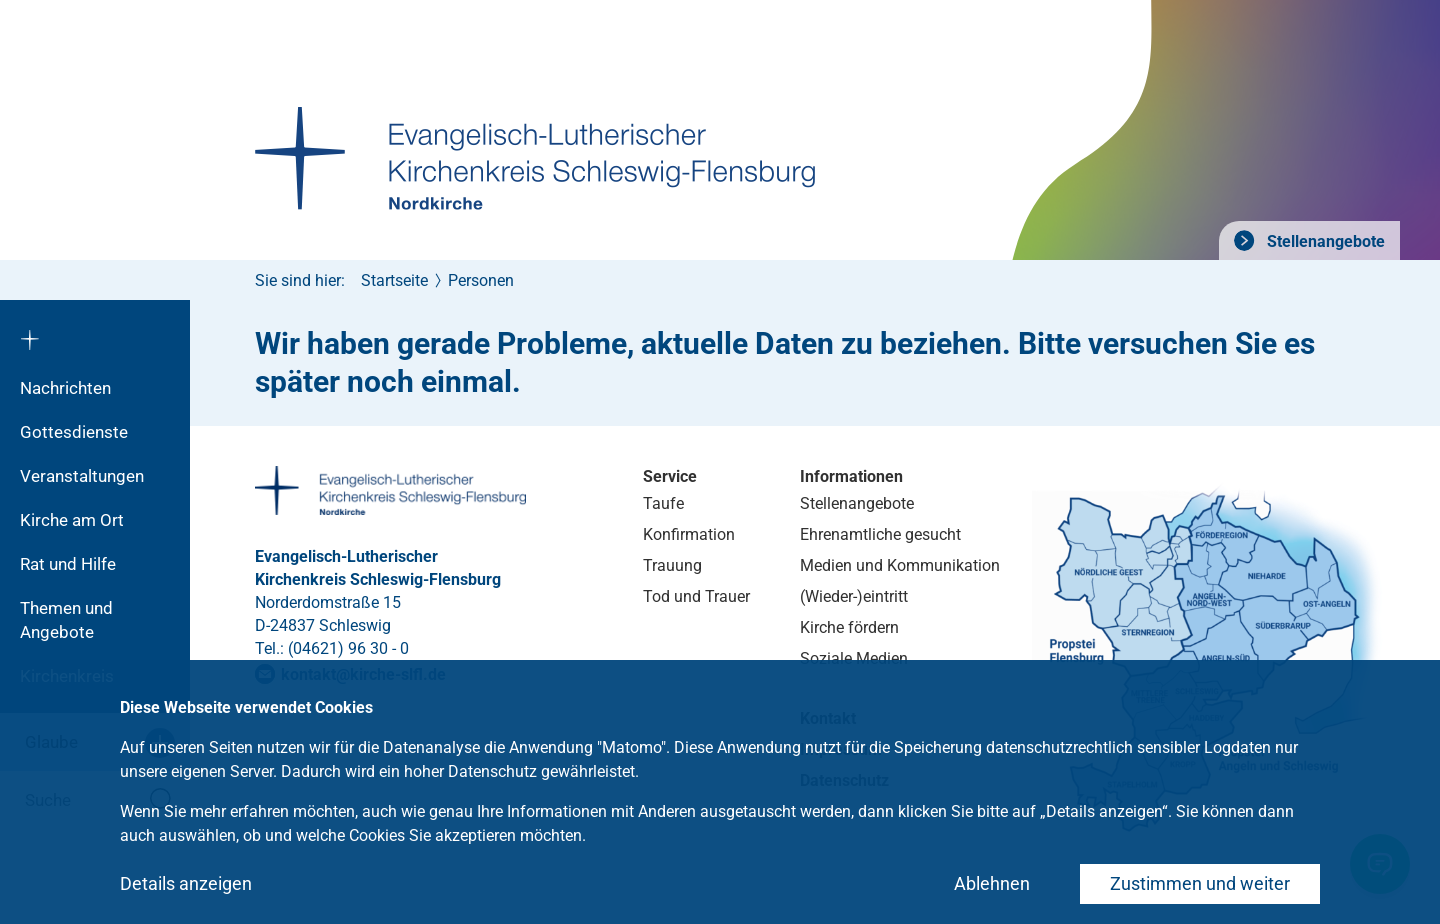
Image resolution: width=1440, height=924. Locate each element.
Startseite (394, 280)
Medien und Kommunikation (900, 565)
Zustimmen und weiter (1200, 883)
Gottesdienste (74, 432)
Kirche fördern (849, 627)
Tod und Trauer (696, 596)
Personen (481, 280)
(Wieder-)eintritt (854, 596)
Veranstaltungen (82, 476)
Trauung (672, 565)
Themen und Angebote (66, 620)
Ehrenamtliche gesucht (880, 534)
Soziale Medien (854, 658)
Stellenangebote (1324, 241)
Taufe (663, 503)
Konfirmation (689, 534)
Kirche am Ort (72, 520)
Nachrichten (65, 388)
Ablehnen (992, 883)
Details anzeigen (186, 883)
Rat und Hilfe (68, 564)
